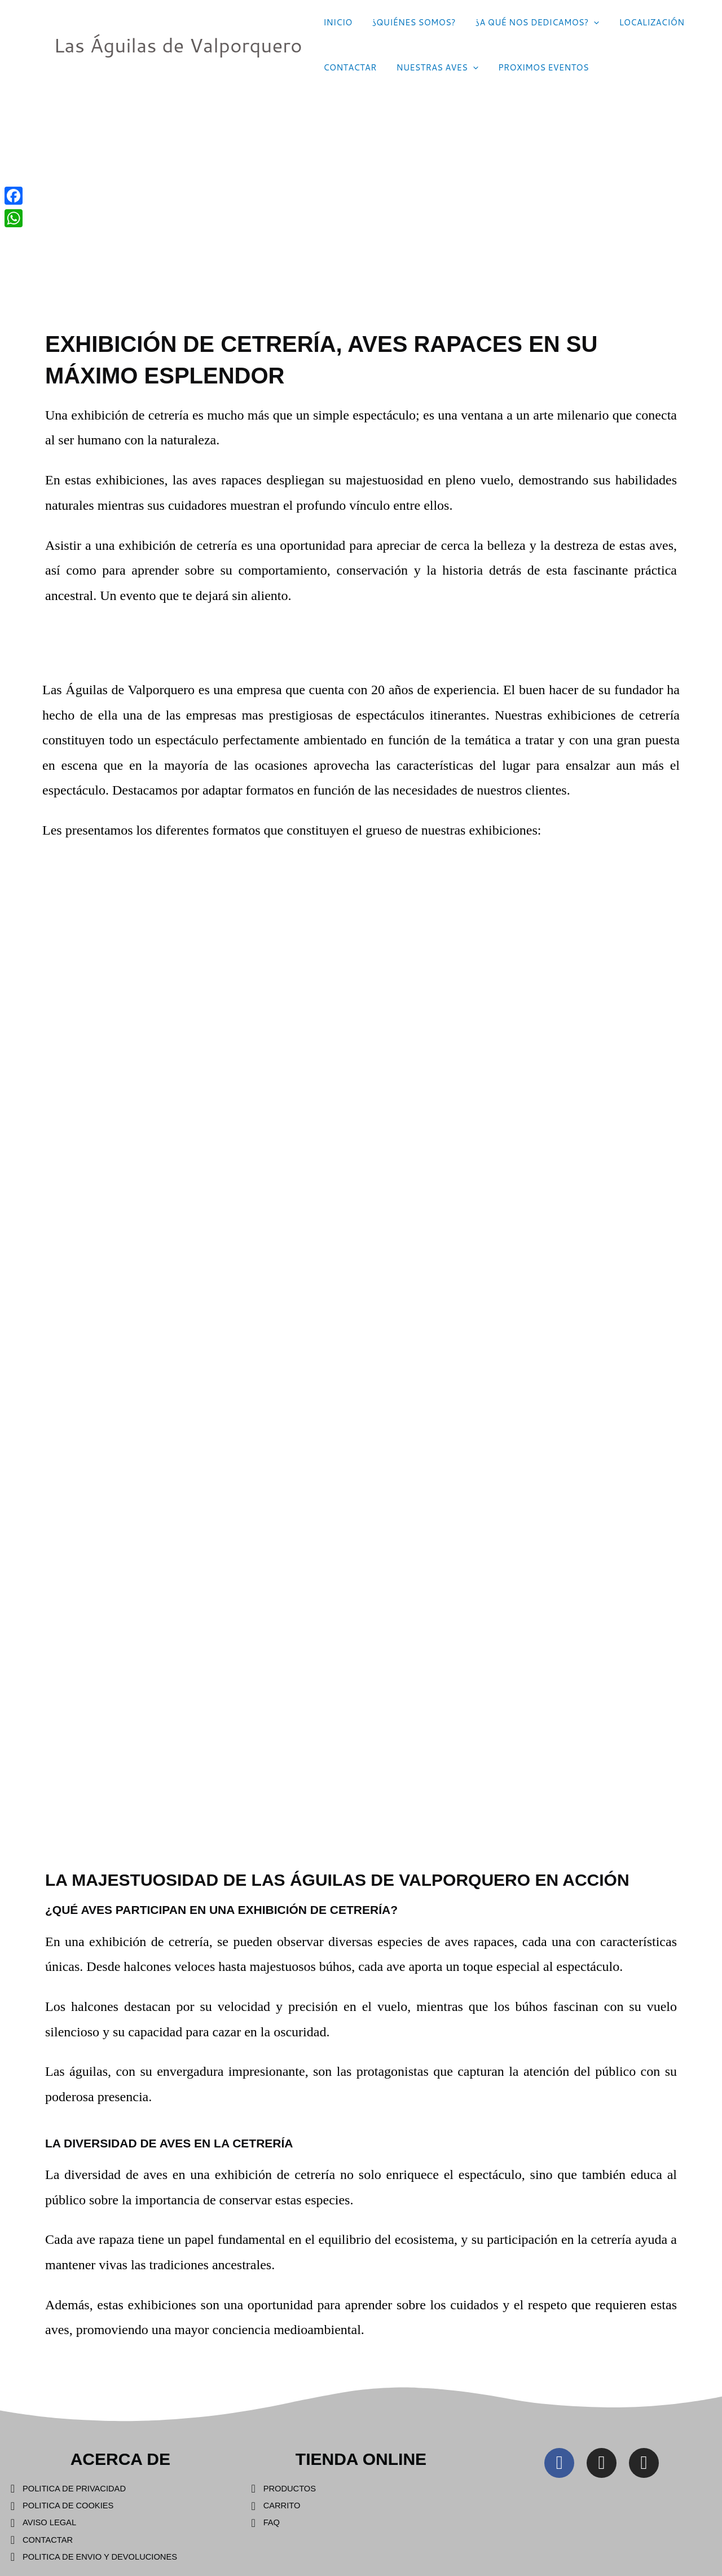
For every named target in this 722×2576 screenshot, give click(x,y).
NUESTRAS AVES (433, 67)
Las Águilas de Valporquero (178, 45)
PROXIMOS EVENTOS (536, 67)
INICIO (336, 22)
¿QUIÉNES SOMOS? (409, 22)
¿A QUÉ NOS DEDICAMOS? (530, 22)
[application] (587, 22)
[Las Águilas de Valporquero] (28, 44)
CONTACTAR (348, 67)
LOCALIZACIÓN (642, 22)
